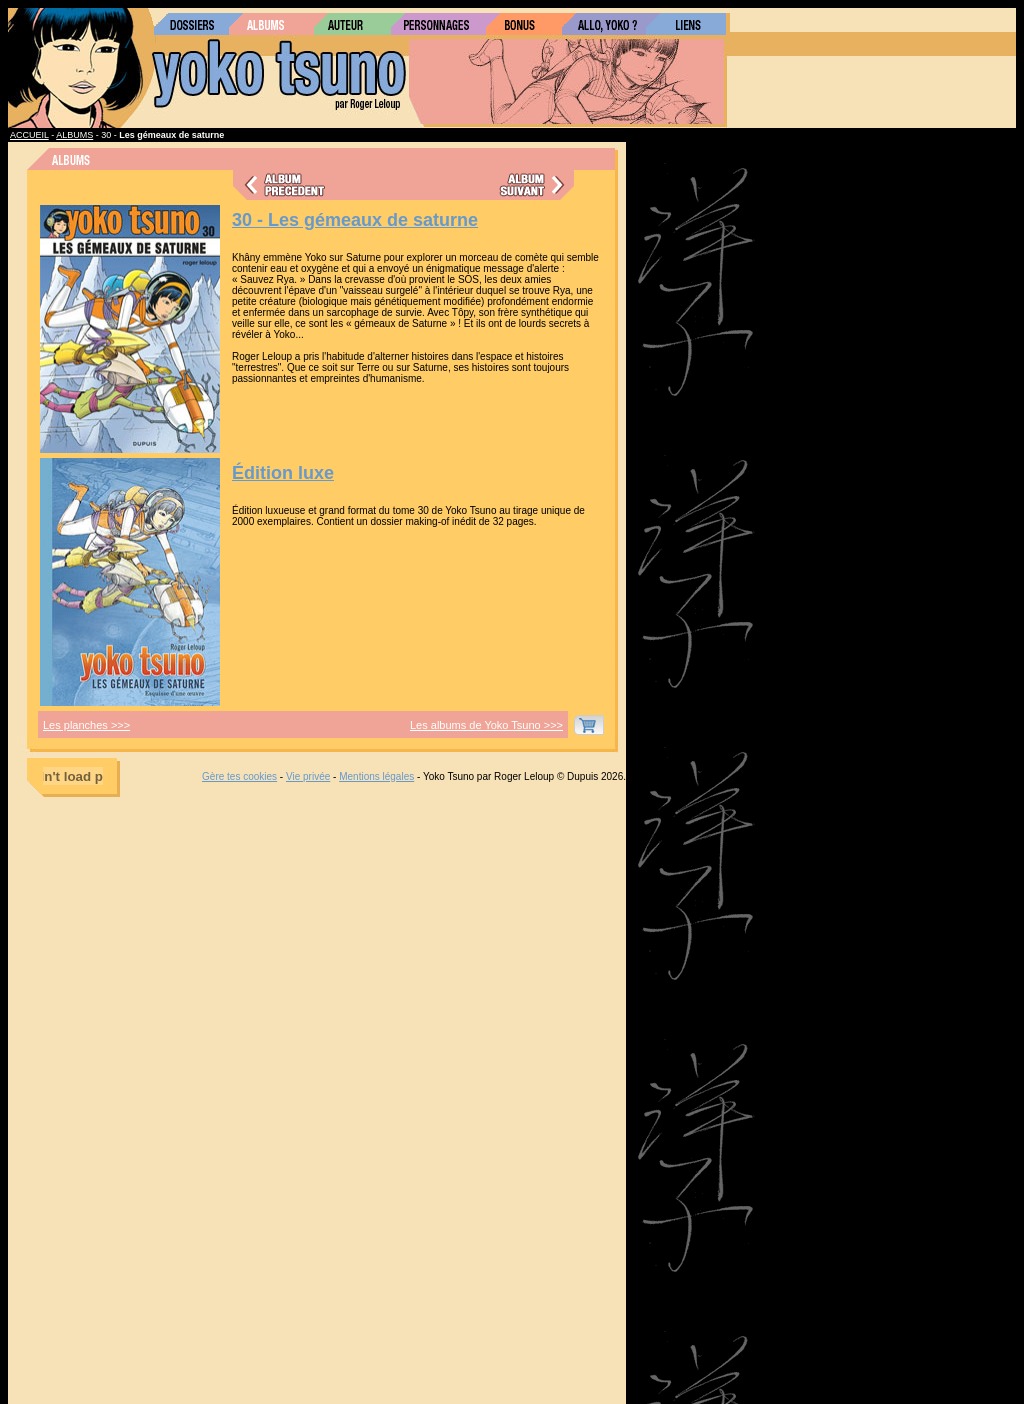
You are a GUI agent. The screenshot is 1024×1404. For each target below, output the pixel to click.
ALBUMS (74, 135)
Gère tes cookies (239, 776)
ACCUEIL (29, 135)
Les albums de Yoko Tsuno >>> (486, 725)
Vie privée (308, 776)
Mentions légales (376, 776)
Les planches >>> (86, 725)
